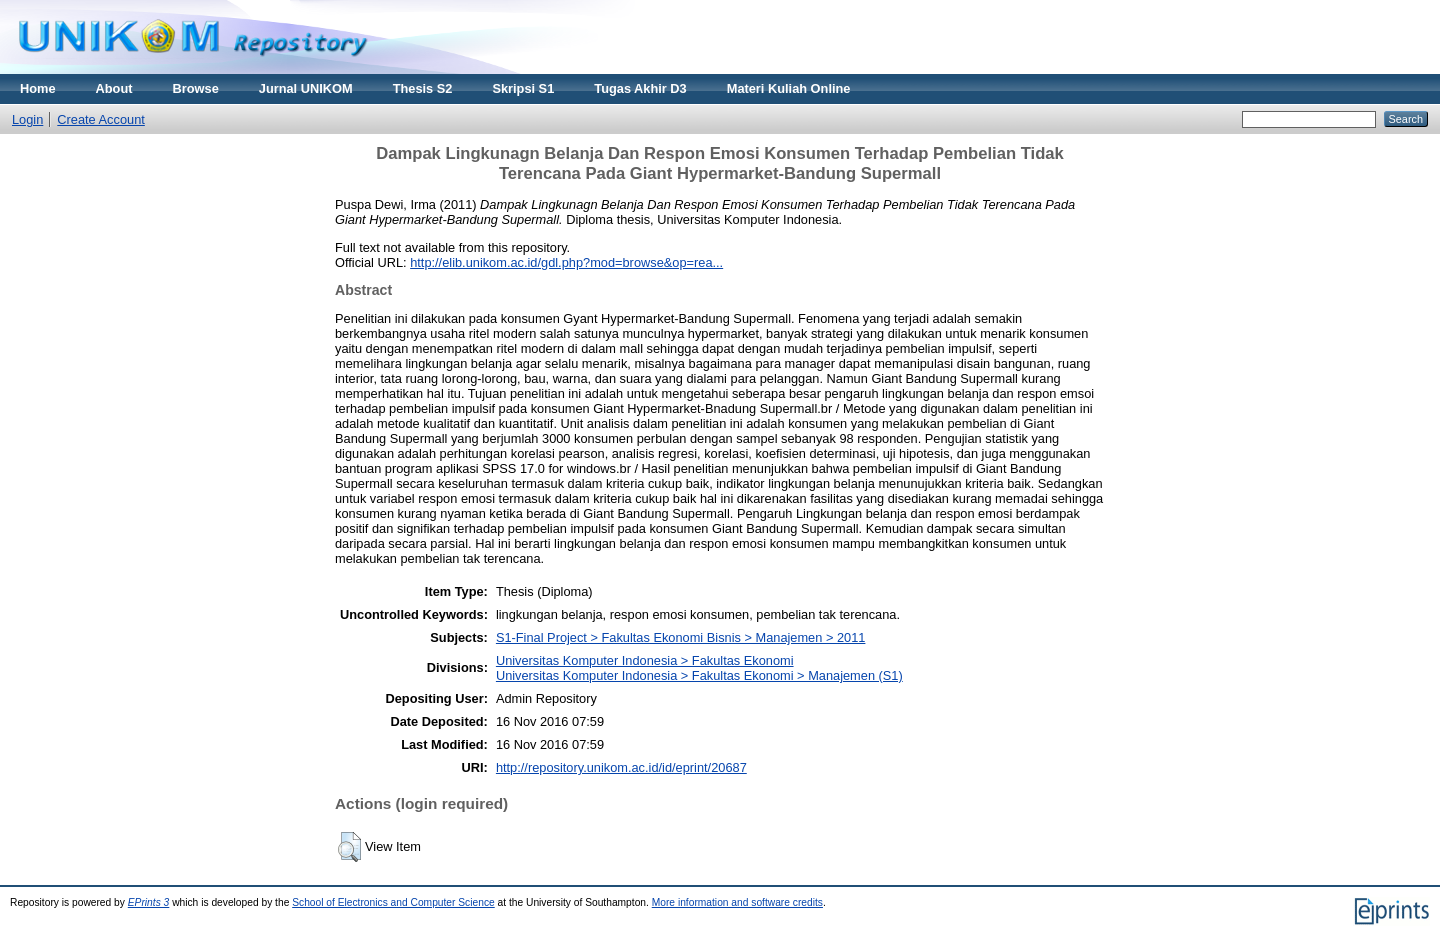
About (114, 88)
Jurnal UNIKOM (306, 88)
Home (38, 88)
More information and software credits (737, 902)
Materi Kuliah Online (789, 88)
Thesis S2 (423, 88)
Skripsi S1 (523, 88)
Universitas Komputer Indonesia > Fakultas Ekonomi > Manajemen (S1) (699, 675)
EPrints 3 (149, 902)
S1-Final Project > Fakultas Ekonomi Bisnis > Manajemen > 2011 (681, 637)
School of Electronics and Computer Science (393, 902)
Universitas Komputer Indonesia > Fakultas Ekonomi (645, 660)
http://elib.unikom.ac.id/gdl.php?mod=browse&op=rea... (566, 262)
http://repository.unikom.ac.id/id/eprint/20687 (621, 767)
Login (27, 119)
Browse (196, 88)
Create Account (101, 119)
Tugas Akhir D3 (640, 88)
